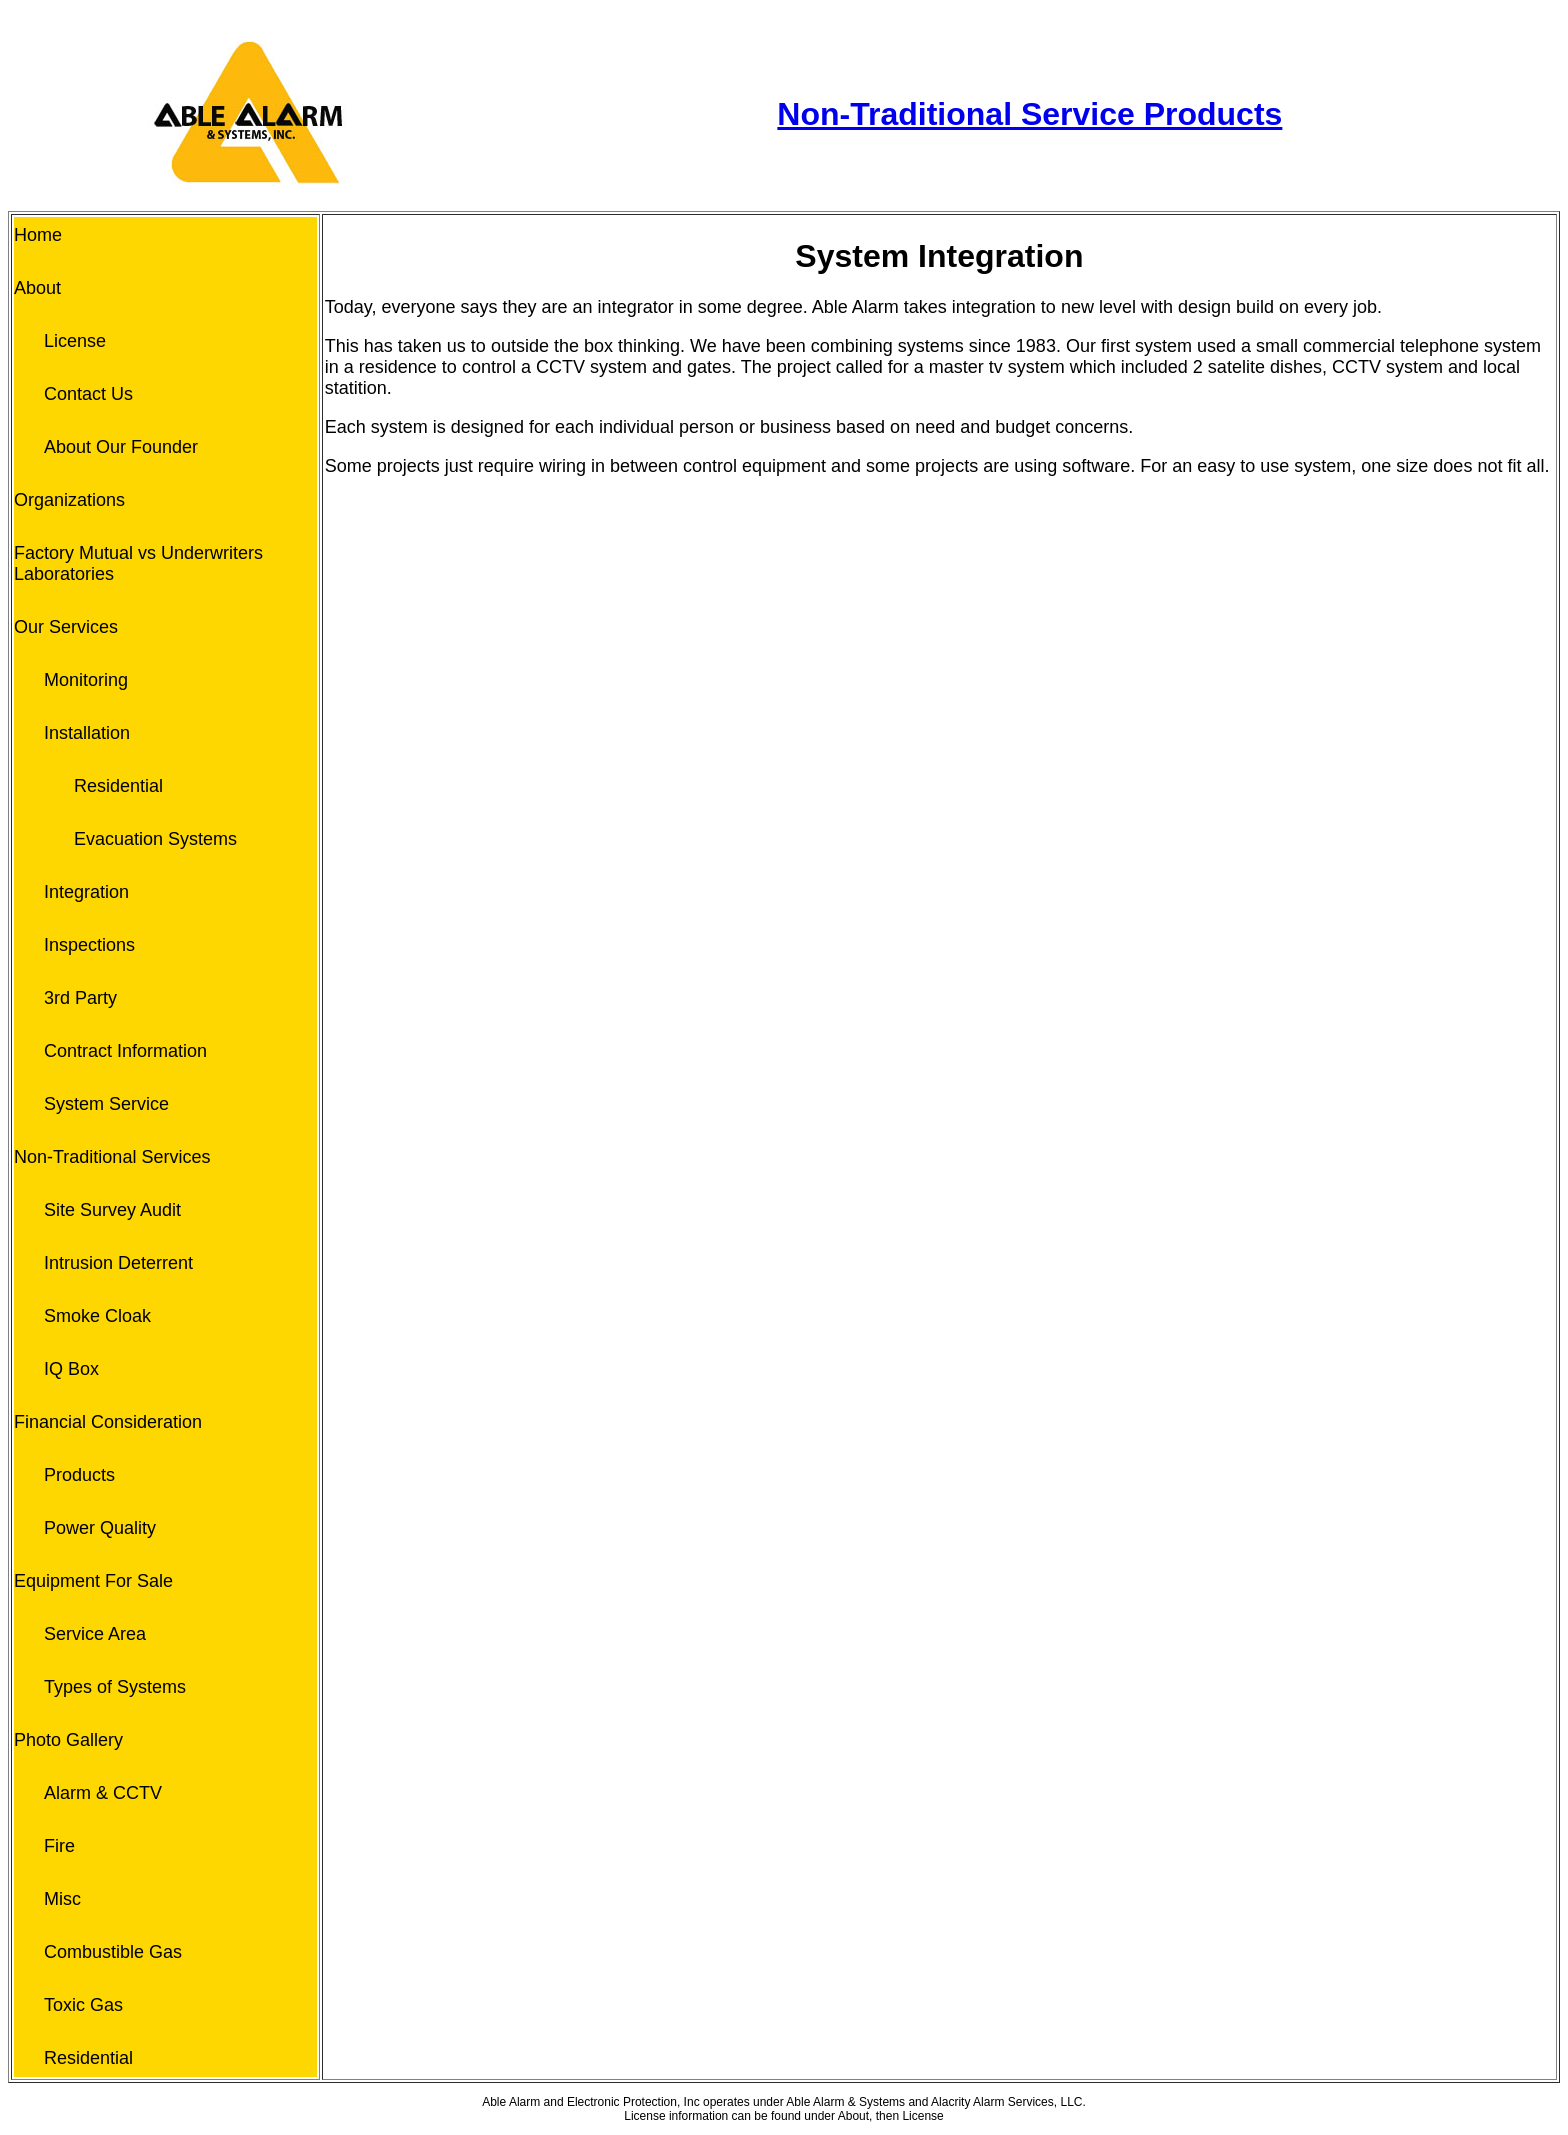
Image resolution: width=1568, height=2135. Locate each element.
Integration (86, 892)
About (37, 288)
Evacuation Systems (155, 839)
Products (79, 1475)
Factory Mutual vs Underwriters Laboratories (138, 563)
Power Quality (100, 1528)
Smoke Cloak (97, 1316)
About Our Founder (121, 447)
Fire (59, 1846)
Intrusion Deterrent (118, 1263)
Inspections (89, 945)
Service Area (95, 1634)
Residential (118, 786)
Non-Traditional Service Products (1029, 114)
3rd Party (80, 998)
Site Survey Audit (112, 1210)
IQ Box (71, 1369)
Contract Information (125, 1051)
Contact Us (88, 394)
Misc (62, 1899)
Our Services (66, 627)
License (75, 341)
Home (38, 235)
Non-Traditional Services (112, 1157)
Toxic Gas (83, 2005)
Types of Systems (115, 1687)
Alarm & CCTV (103, 1793)
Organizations (69, 500)
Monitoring (86, 680)
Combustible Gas (113, 1952)
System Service (106, 1104)
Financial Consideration (108, 1422)
